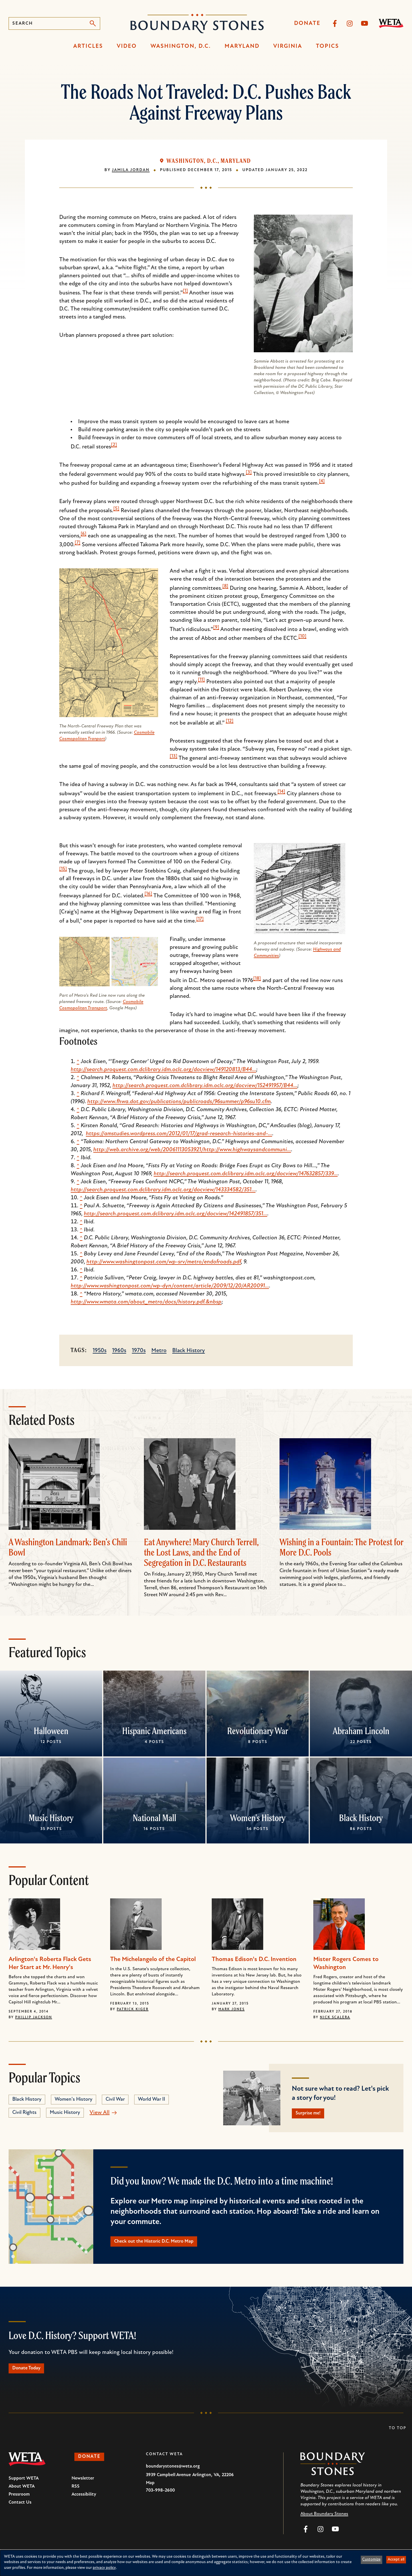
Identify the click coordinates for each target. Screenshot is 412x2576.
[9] (216, 627)
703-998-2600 (160, 2498)
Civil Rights (24, 2112)
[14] (281, 792)
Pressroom (19, 2502)
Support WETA (24, 2486)
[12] (229, 721)
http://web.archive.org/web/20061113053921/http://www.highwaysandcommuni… (192, 1150)
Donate (307, 23)
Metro (159, 1351)
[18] (257, 978)
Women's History (258, 1818)
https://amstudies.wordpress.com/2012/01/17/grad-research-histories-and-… (179, 1134)
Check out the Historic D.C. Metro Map (164, 2245)
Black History (188, 1351)
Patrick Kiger (132, 2009)
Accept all (396, 2559)
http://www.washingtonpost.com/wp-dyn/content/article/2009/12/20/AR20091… (170, 1286)
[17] (200, 919)
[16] (148, 894)
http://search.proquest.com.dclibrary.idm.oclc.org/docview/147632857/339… (246, 1174)
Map (150, 2490)
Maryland (242, 46)
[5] (116, 509)
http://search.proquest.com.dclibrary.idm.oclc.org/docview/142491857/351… (175, 1214)
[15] (63, 869)
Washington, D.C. (180, 46)
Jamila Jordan (131, 170)
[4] (322, 481)
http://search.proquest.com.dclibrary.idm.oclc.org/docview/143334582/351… (163, 1190)
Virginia (287, 46)
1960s (119, 1351)
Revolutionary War (257, 1731)
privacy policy (104, 2568)
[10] (302, 636)
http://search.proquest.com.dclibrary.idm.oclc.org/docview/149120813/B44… (163, 1070)
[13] (173, 756)
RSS (76, 2494)
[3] (249, 472)
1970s (139, 1351)
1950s (99, 1351)
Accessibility (84, 2502)
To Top (397, 2435)
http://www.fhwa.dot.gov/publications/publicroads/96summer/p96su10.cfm (179, 1102)
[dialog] (206, 2563)
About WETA (22, 2494)
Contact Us (20, 2510)
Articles (88, 46)
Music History (51, 1818)
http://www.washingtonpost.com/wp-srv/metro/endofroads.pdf (163, 1262)
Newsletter (83, 2486)
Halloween (51, 1731)
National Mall (154, 1818)
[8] (225, 586)
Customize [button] (371, 2559)
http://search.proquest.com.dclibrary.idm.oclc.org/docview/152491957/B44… (204, 1086)
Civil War (115, 2099)
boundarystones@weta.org (173, 2474)
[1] (185, 291)
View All (100, 2113)
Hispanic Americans (154, 1731)
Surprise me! (313, 2115)
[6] (83, 534)
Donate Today (31, 2374)
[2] (114, 445)
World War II (151, 2099)
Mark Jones (231, 2009)
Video (127, 46)
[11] (201, 680)
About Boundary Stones (324, 2521)
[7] (77, 543)
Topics (327, 46)
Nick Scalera (335, 2017)
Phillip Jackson (33, 2017)
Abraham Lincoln (361, 1731)
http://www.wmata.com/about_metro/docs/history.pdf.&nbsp (146, 1302)
